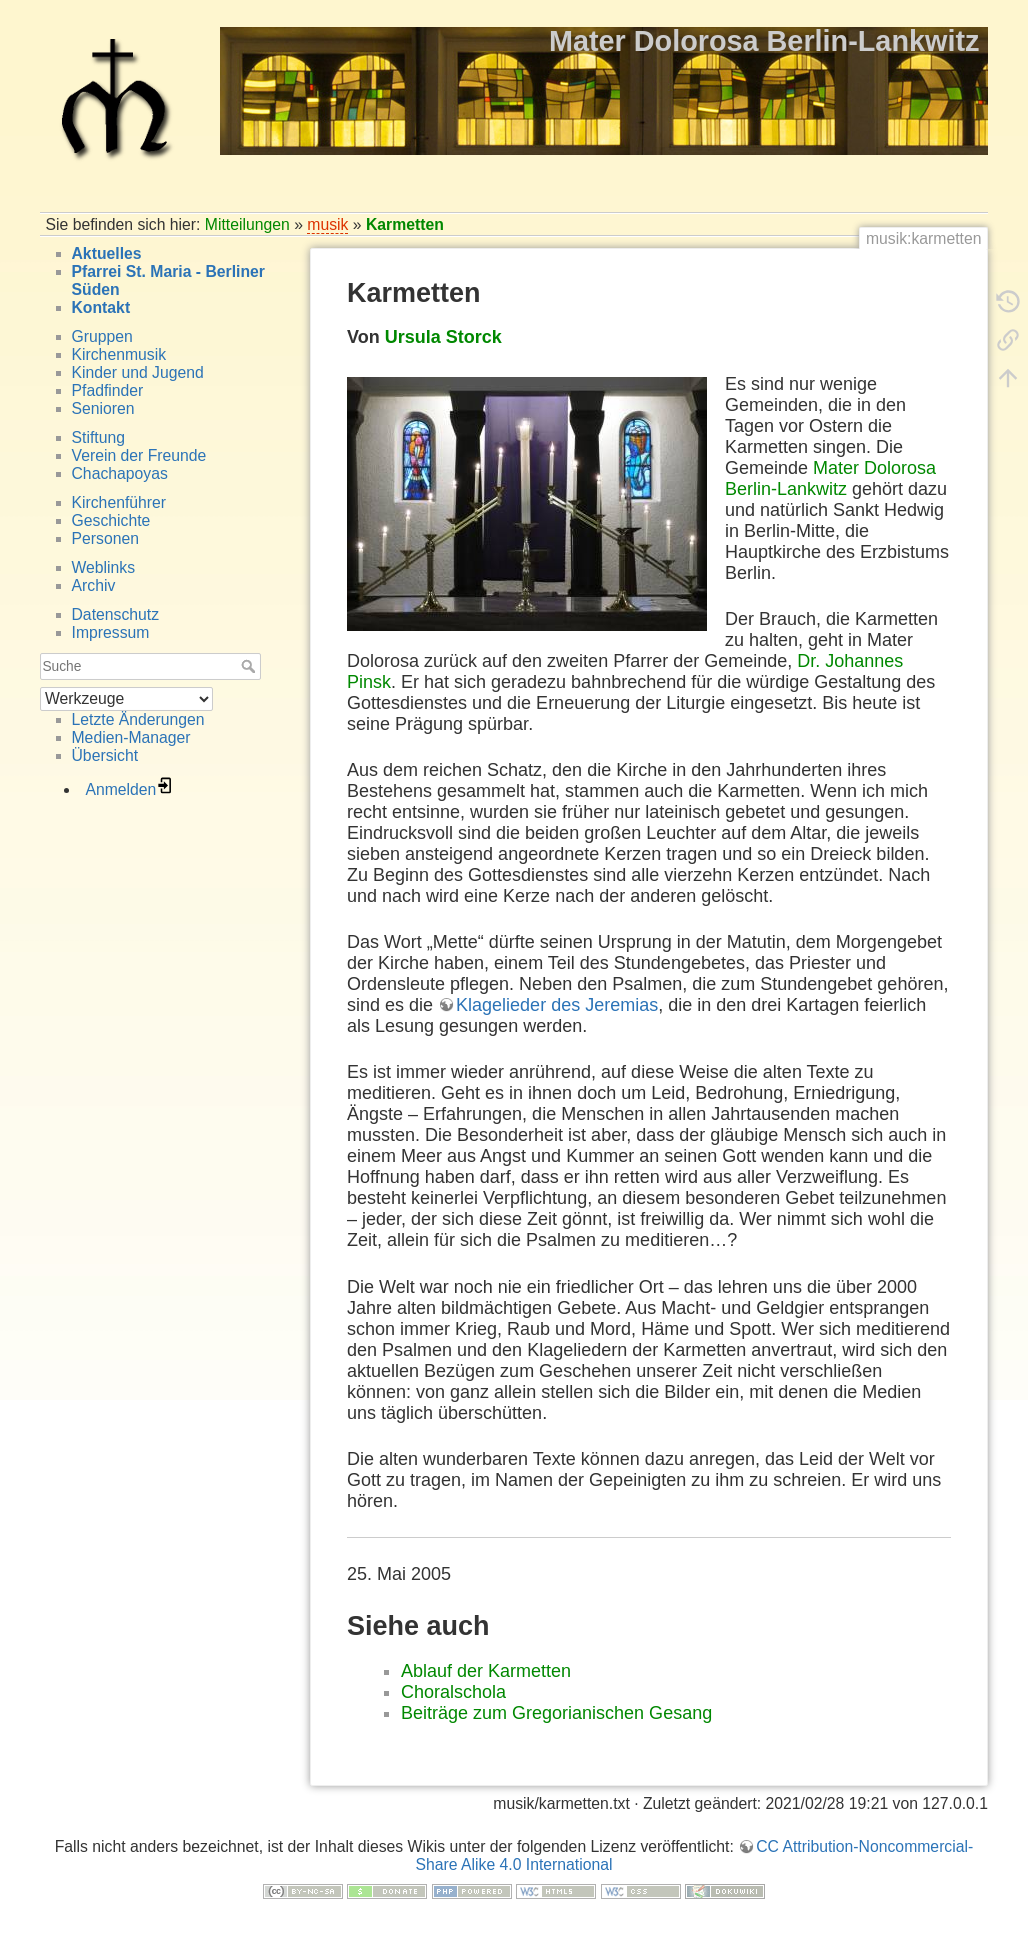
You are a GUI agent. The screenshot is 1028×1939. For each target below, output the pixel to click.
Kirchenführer (119, 502)
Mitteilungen (247, 224)
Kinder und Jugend (138, 372)
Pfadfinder (108, 390)
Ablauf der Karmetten (486, 1671)
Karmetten (405, 224)
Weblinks (104, 567)
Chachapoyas (120, 473)
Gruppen (102, 336)
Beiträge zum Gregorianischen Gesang (556, 1713)
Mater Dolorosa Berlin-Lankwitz (830, 478)
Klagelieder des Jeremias (557, 1005)
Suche (250, 666)
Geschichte (111, 520)
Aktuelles (107, 253)
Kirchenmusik (119, 354)
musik (327, 224)
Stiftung (98, 437)
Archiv (94, 585)
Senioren (103, 408)
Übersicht (105, 755)
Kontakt (101, 307)
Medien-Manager (131, 737)
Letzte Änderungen (138, 719)
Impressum (111, 632)
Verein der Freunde (139, 455)
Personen (105, 538)
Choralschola (453, 1692)
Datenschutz (116, 614)
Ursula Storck (443, 337)
